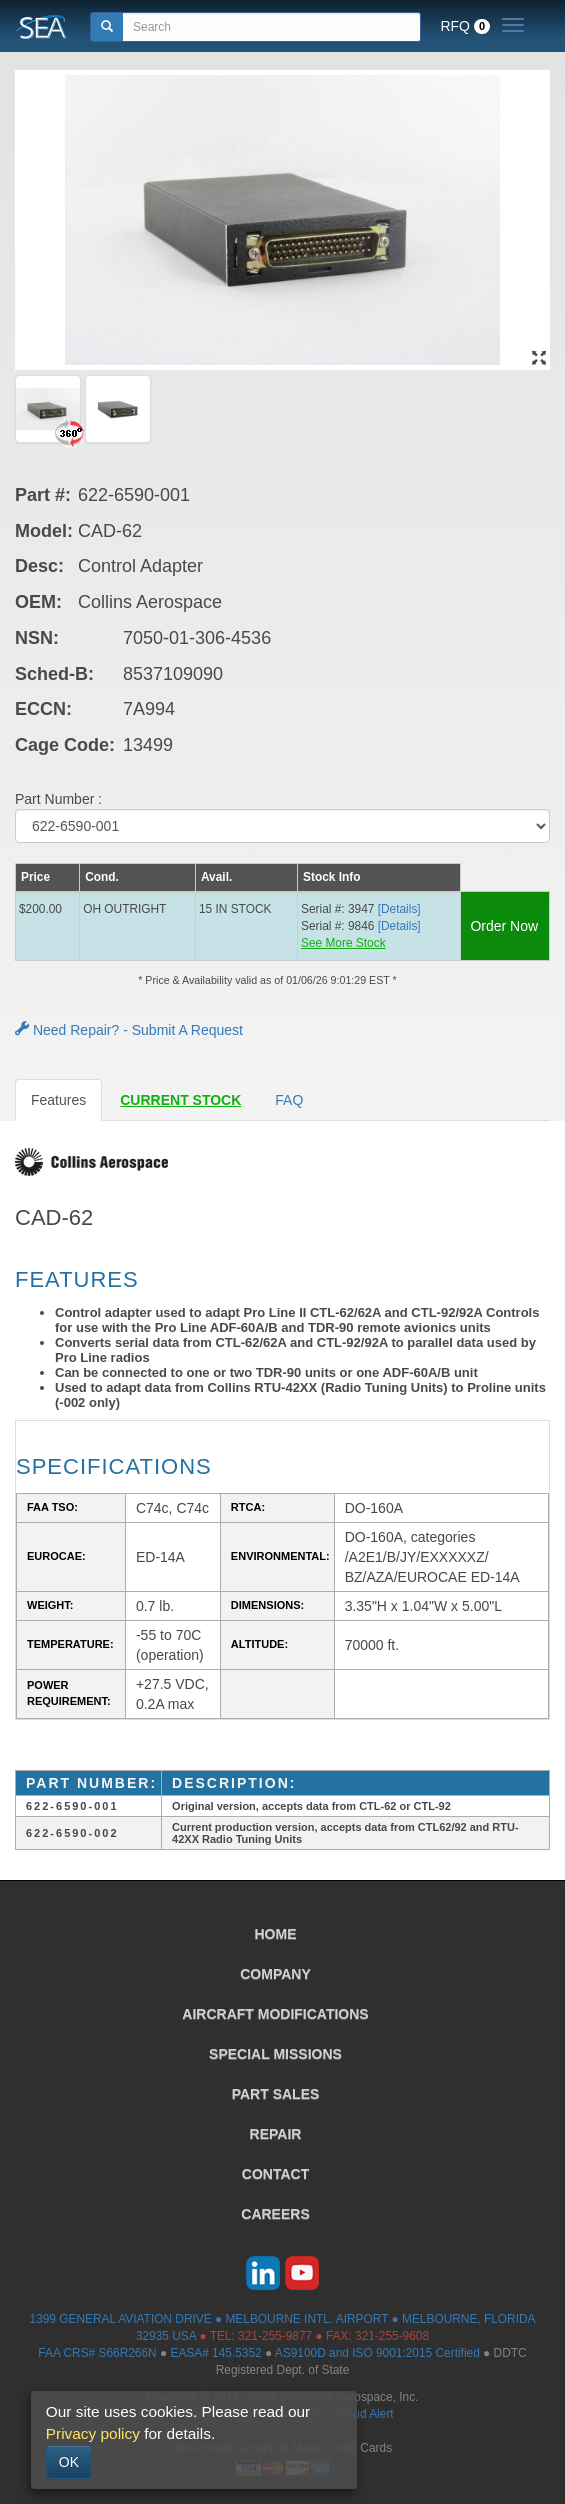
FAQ (289, 1100)
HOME (276, 1934)
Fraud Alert (364, 2414)
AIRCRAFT (275, 2014)
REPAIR (276, 2134)
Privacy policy (93, 2433)
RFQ (465, 26)
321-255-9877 (275, 2336)
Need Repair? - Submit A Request (129, 1030)
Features (58, 1100)
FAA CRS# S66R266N (97, 2353)
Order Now (504, 926)
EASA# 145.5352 (215, 2353)
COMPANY (275, 1974)
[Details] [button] (399, 909)
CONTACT (275, 2174)
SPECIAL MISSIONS (275, 2054)
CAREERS (275, 2214)
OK (69, 2462)
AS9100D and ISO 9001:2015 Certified (377, 2353)
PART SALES (276, 2094)
